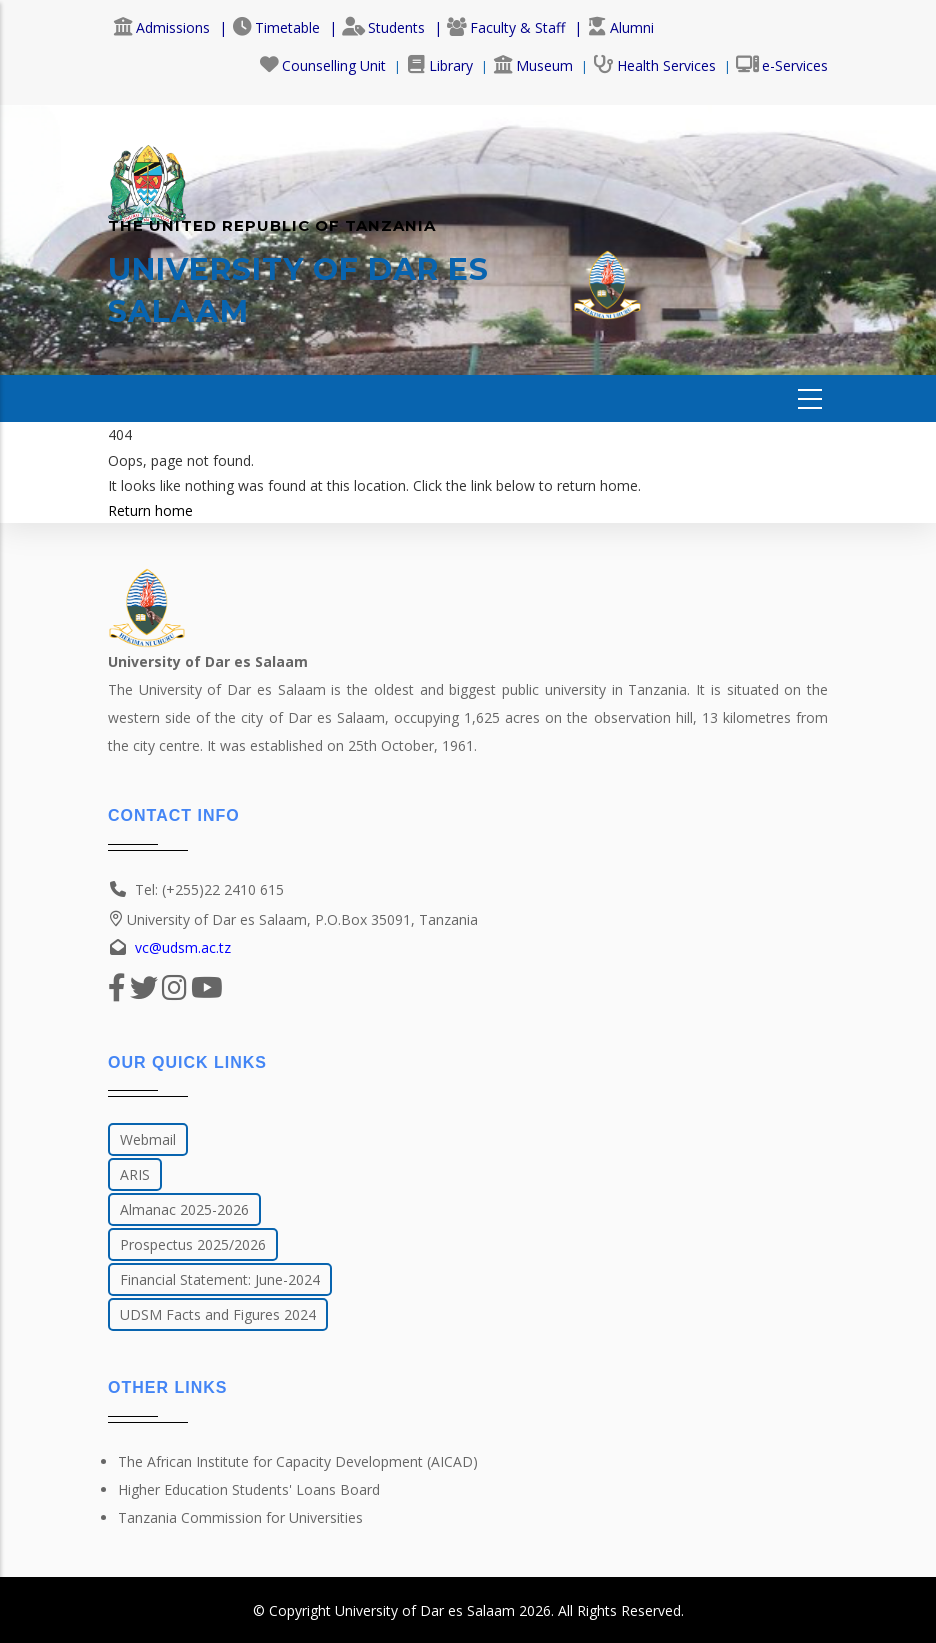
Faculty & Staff (506, 27)
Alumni (620, 27)
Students (383, 27)
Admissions (161, 27)
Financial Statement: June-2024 (220, 1279)
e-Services (782, 65)
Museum (533, 65)
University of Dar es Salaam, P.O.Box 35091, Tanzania (293, 919)
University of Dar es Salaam (425, 1610)
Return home (150, 510)
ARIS (135, 1174)
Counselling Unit (322, 65)
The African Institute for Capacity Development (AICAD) (298, 1461)
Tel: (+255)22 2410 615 (209, 889)
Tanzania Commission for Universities (240, 1517)
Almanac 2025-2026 (184, 1209)
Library (439, 65)
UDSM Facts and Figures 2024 (218, 1314)
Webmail (148, 1139)
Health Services (654, 65)
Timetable (276, 27)
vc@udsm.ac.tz (183, 947)
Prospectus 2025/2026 (193, 1244)
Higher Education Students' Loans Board (249, 1489)
